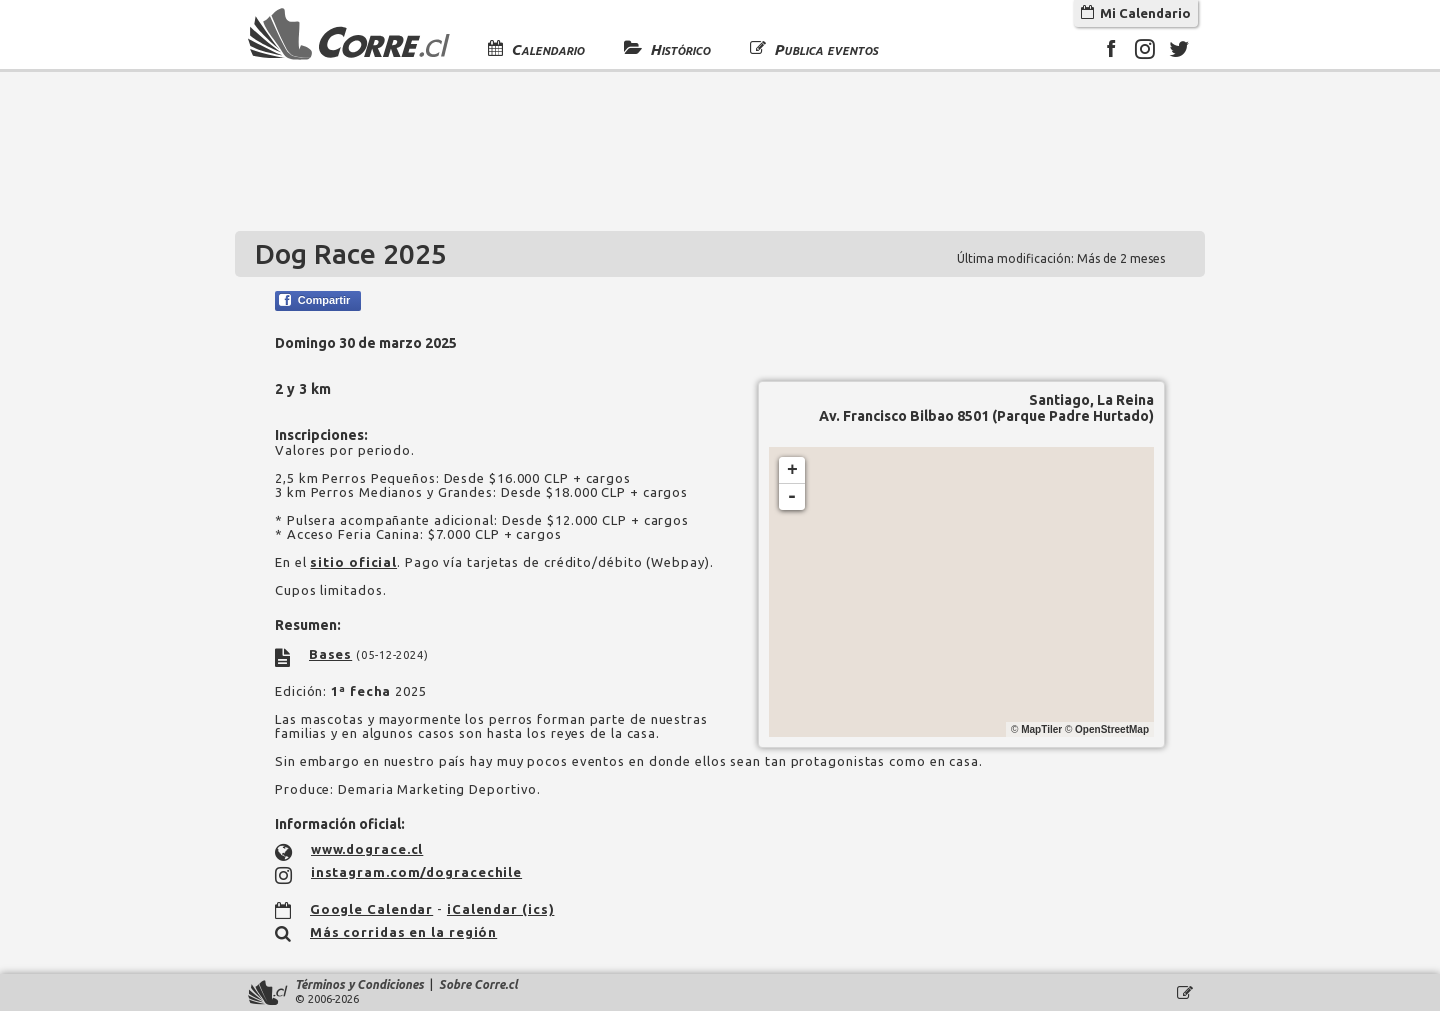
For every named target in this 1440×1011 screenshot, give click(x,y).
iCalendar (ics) (501, 909)
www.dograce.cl (367, 849)
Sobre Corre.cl (478, 984)
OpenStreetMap (1112, 729)
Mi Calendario (1136, 13)
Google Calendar (372, 909)
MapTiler (1041, 729)
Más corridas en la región (404, 932)
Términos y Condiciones (359, 984)
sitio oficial (353, 562)
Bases (331, 654)
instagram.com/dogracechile (416, 872)
